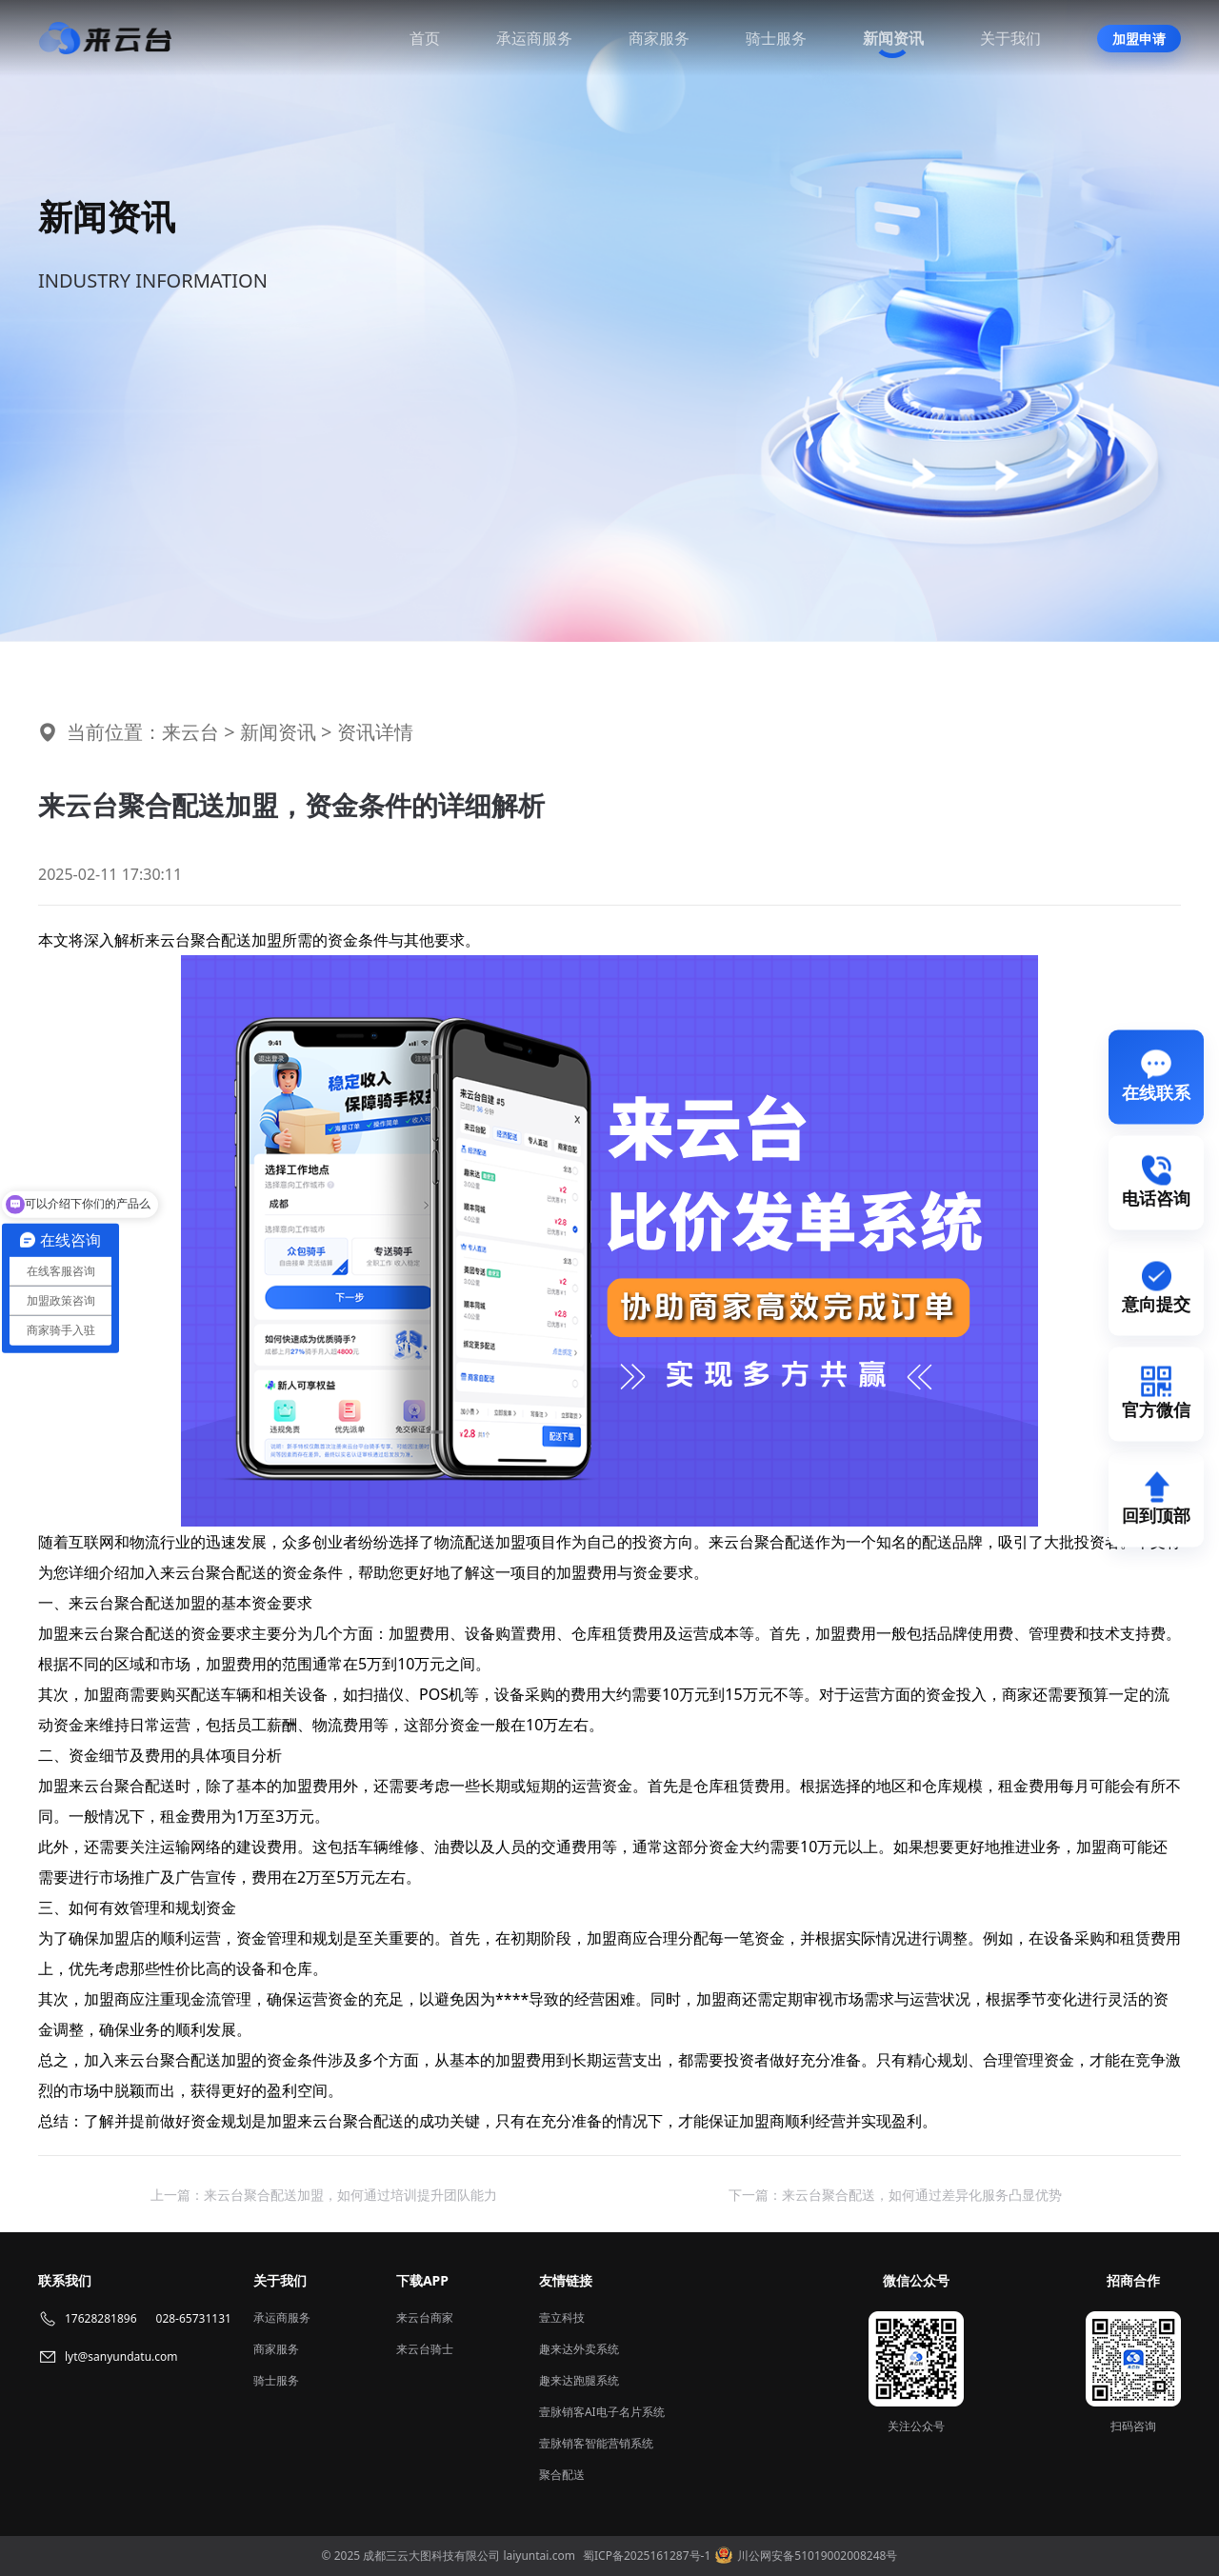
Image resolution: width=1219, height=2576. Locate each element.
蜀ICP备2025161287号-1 (646, 2555)
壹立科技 (562, 2317)
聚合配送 (562, 2474)
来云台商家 (424, 2317)
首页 (425, 38)
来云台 (190, 732)
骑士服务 (776, 38)
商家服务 (659, 38)
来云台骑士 (424, 2349)
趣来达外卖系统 (579, 2349)
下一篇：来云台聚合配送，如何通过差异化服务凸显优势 (895, 2195)
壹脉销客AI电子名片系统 (602, 2412)
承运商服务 (534, 38)
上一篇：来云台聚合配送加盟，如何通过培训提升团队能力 (323, 2195)
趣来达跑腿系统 (579, 2380)
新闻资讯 (893, 38)
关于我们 (1010, 38)
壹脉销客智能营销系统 (596, 2443)
